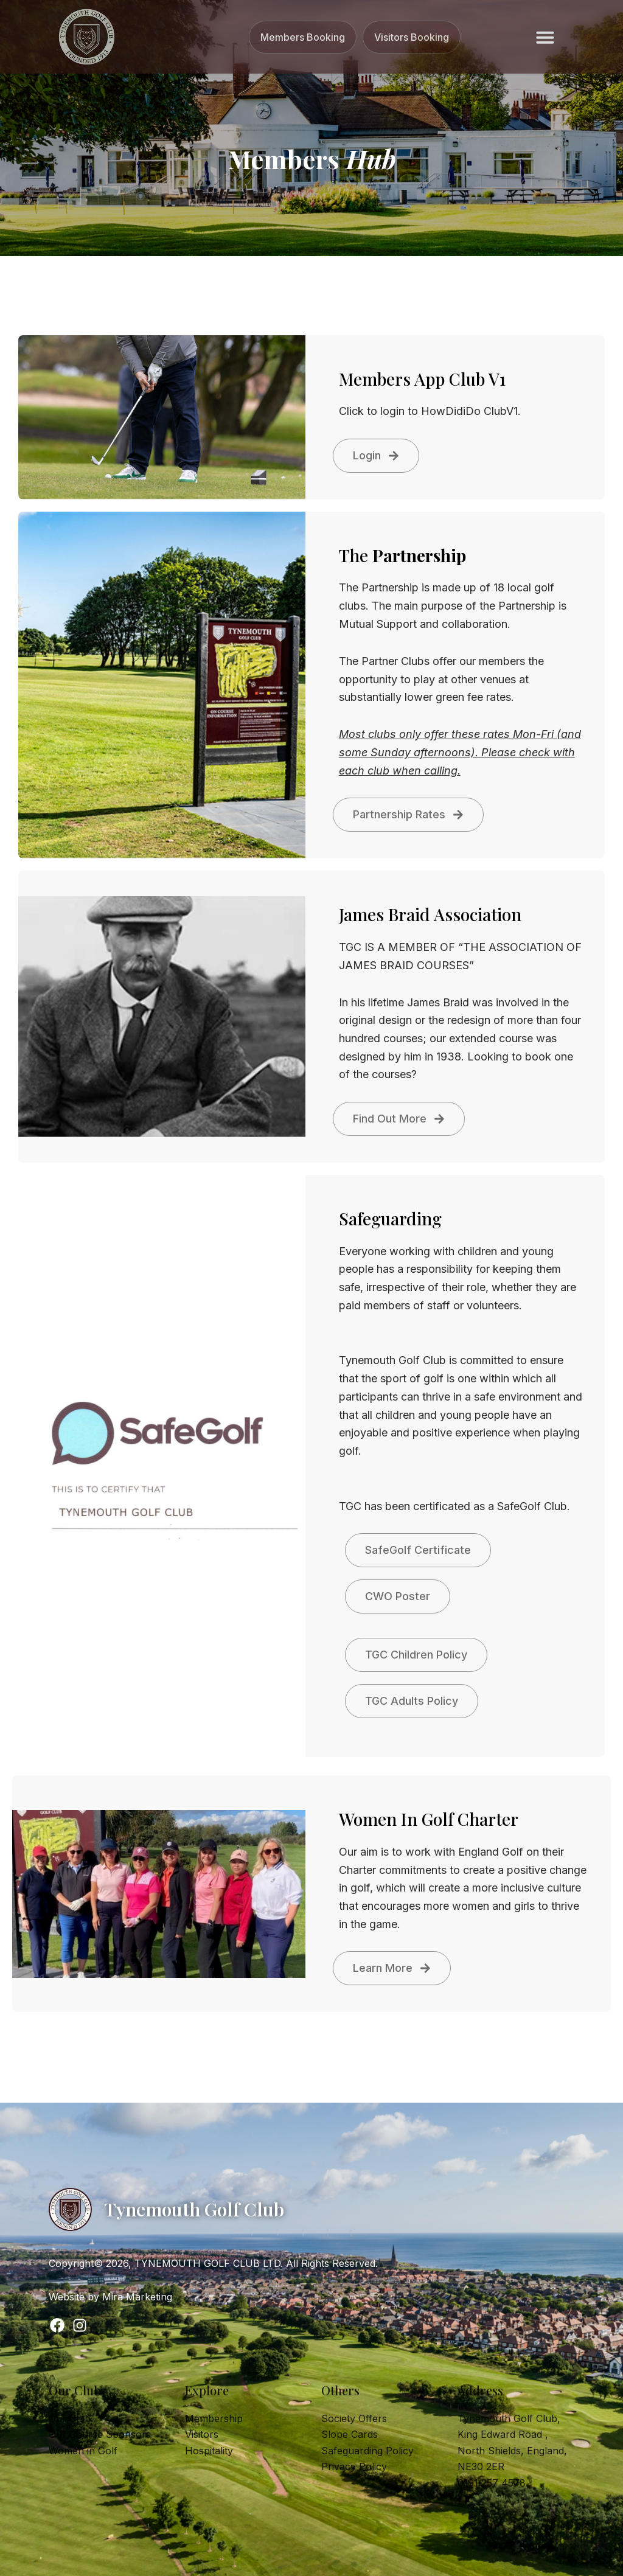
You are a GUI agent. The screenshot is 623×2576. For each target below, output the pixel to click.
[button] (545, 37)
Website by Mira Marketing (110, 2297)
